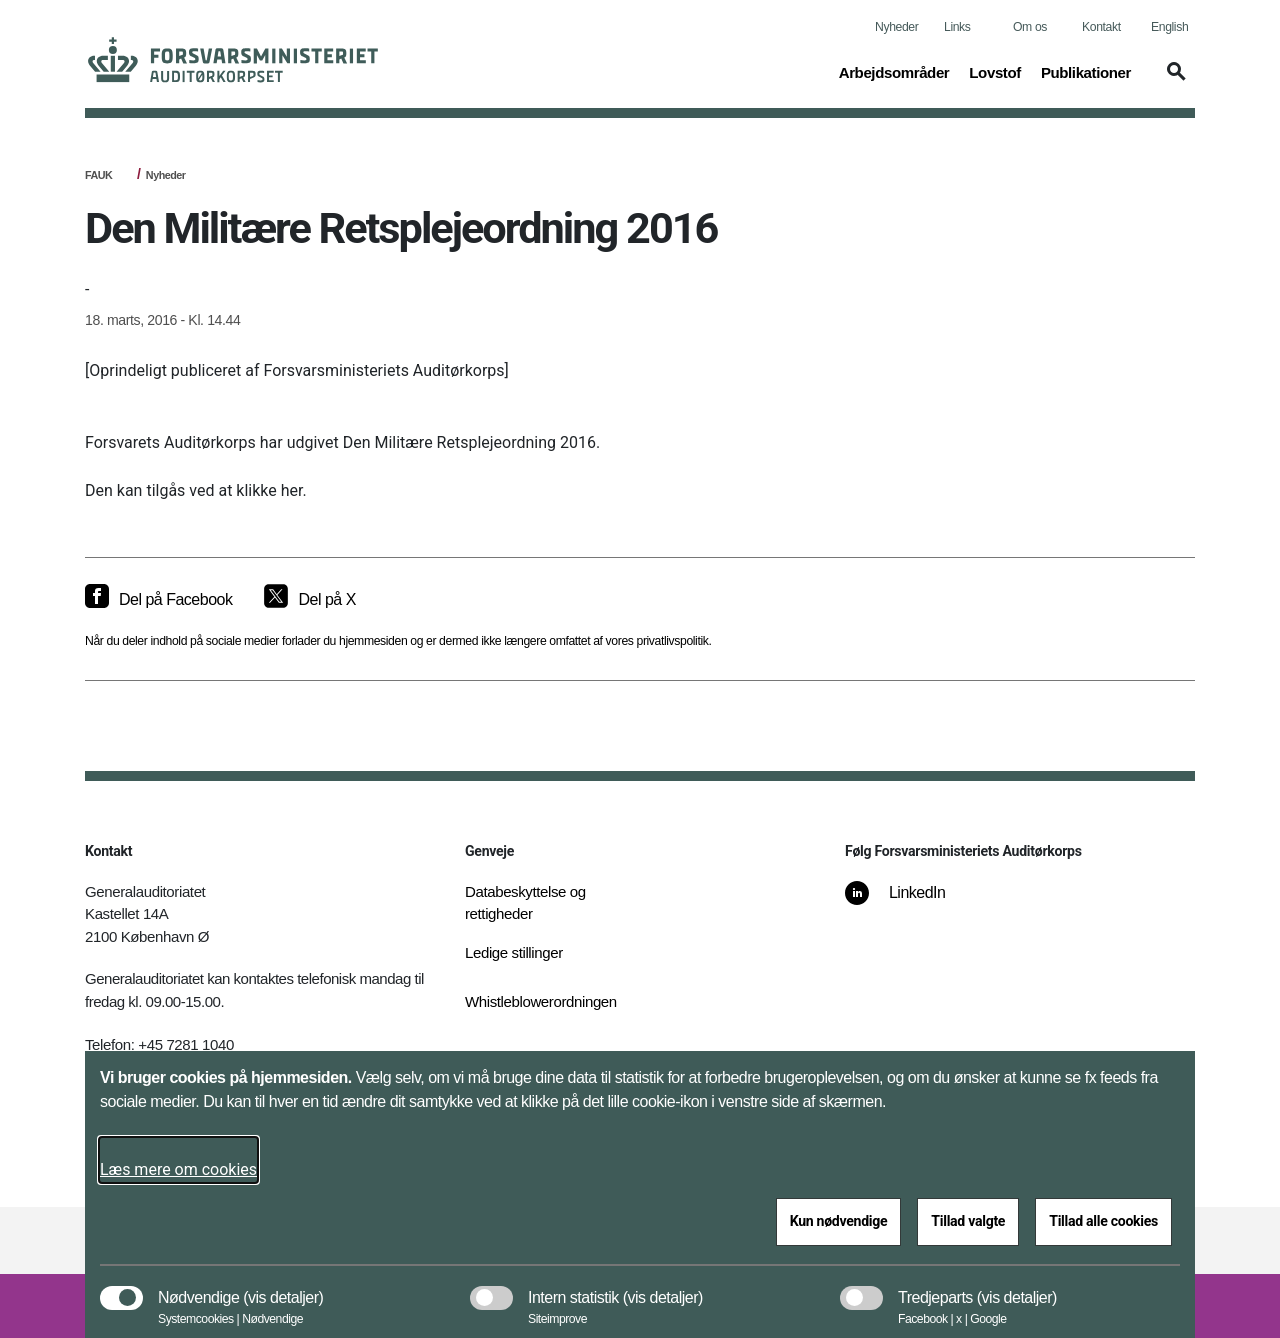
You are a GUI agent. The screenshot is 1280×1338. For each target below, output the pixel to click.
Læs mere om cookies (178, 1169)
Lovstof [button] (995, 71)
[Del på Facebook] (158, 600)
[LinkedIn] (909, 903)
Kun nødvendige (839, 1221)
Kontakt (1101, 27)
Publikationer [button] (1086, 71)
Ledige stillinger (514, 952)
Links (957, 27)
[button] (1173, 81)
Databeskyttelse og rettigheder (525, 903)
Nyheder (896, 27)
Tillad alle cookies (1103, 1221)
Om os (1030, 27)
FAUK (98, 175)
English (1169, 27)
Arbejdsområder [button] (894, 71)
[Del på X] (309, 600)
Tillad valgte (968, 1221)
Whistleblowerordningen (541, 1001)
